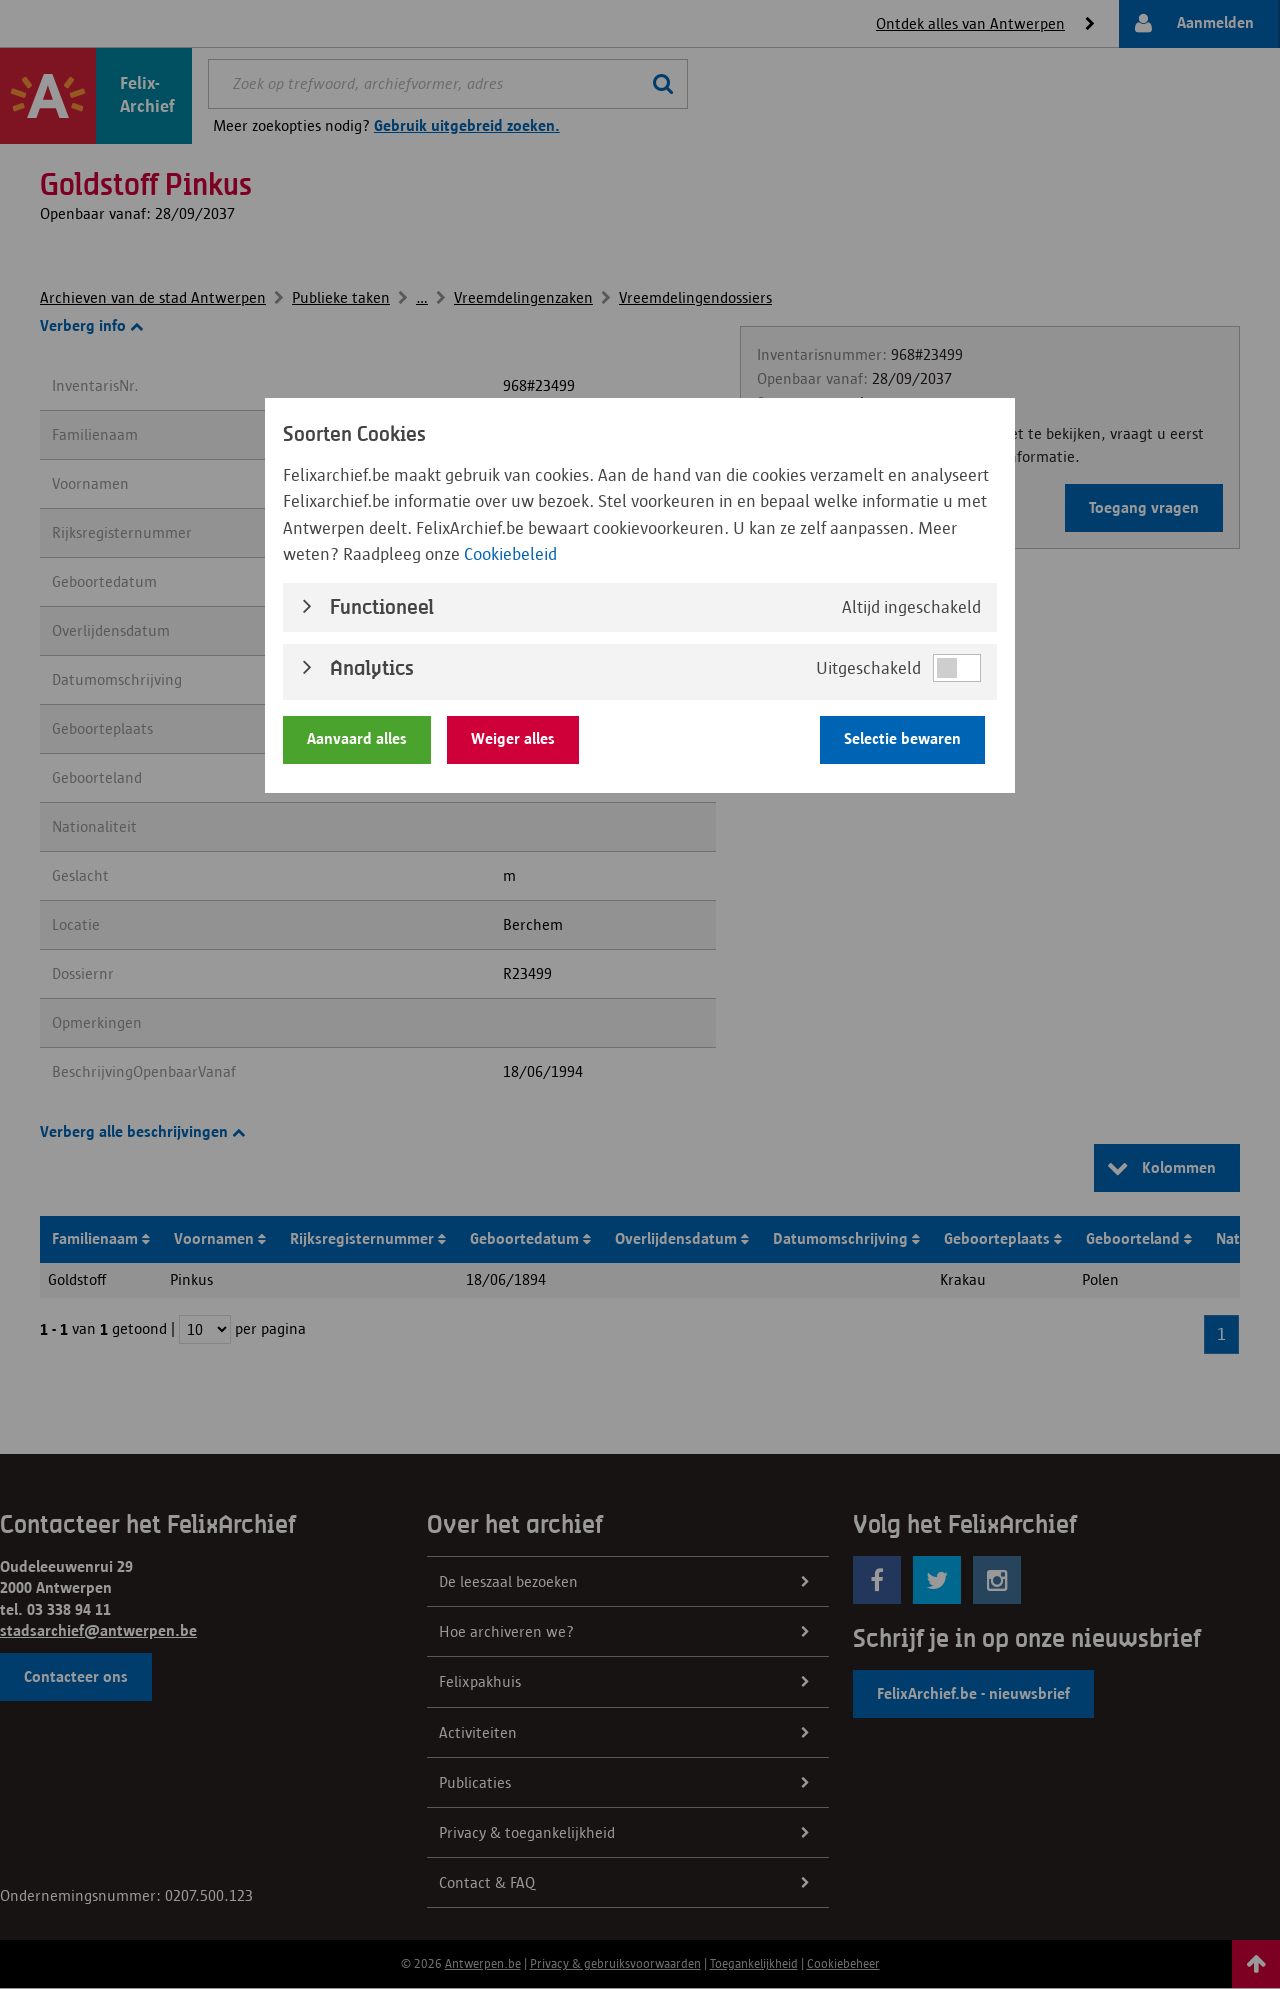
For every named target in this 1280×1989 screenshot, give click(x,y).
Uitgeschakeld (868, 668)
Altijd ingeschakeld (911, 607)
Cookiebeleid (510, 554)
